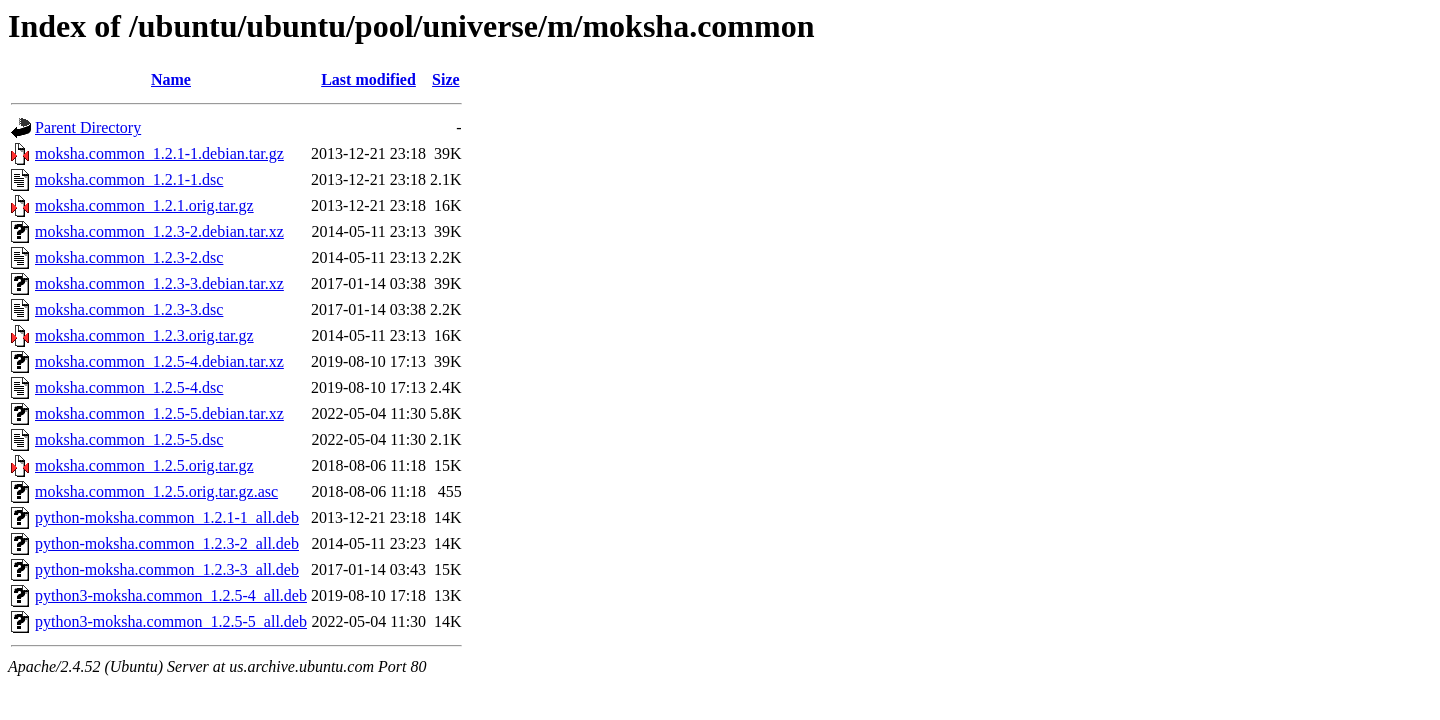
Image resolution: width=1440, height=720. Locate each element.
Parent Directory (88, 127)
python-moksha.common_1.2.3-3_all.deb (167, 569)
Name (171, 79)
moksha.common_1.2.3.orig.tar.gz (144, 335)
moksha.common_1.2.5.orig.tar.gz (144, 465)
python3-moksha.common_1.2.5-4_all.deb (171, 595)
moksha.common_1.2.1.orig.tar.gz (144, 205)
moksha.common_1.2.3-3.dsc (129, 309)
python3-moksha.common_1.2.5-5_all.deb (171, 621)
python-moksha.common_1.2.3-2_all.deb (167, 543)
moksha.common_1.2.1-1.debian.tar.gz (159, 153)
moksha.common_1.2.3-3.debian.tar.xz (159, 283)
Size (446, 79)
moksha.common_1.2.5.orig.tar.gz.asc (156, 491)
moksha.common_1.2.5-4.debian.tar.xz (159, 361)
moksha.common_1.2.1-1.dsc (129, 179)
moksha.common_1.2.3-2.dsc (129, 257)
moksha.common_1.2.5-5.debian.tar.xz (159, 413)
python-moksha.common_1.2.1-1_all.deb (167, 517)
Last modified (368, 79)
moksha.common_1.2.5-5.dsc (129, 439)
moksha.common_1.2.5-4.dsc (129, 387)
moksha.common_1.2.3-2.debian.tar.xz (159, 231)
